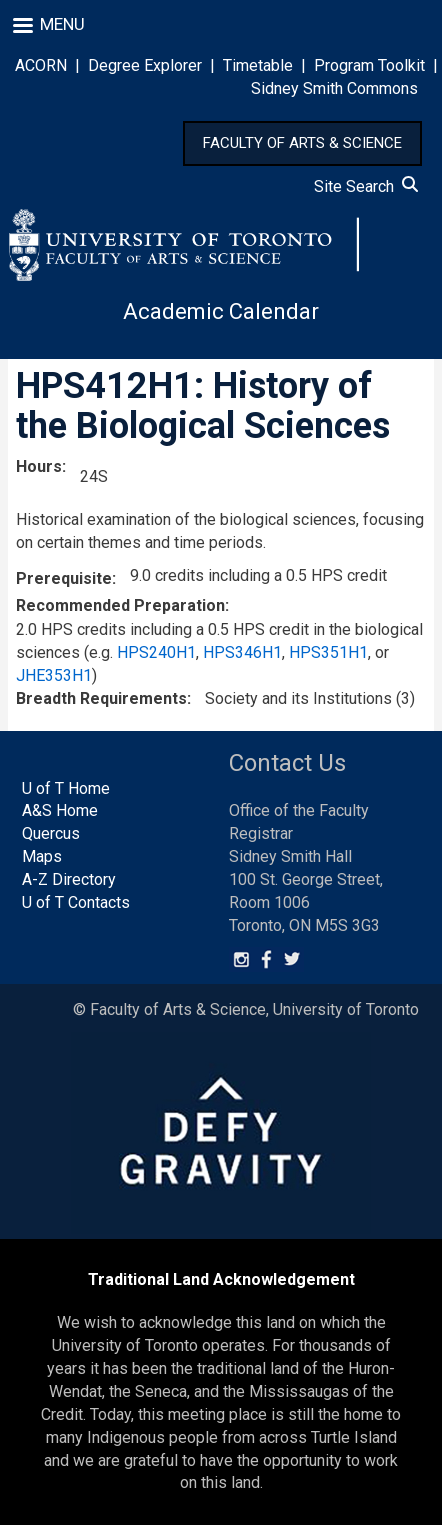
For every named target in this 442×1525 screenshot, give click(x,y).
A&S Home (60, 810)
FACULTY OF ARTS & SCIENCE (302, 143)
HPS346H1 (242, 652)
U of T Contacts (76, 902)
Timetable (258, 65)
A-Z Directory (69, 879)
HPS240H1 (156, 652)
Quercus (51, 833)
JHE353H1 (54, 675)
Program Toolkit (369, 65)
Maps (42, 856)
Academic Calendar (221, 311)
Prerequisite (64, 578)
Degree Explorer (145, 65)
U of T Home (66, 788)
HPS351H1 (328, 652)
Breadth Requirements (101, 698)
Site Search (366, 186)
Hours (39, 466)
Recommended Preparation (120, 605)
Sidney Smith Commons (334, 88)
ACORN (41, 65)
